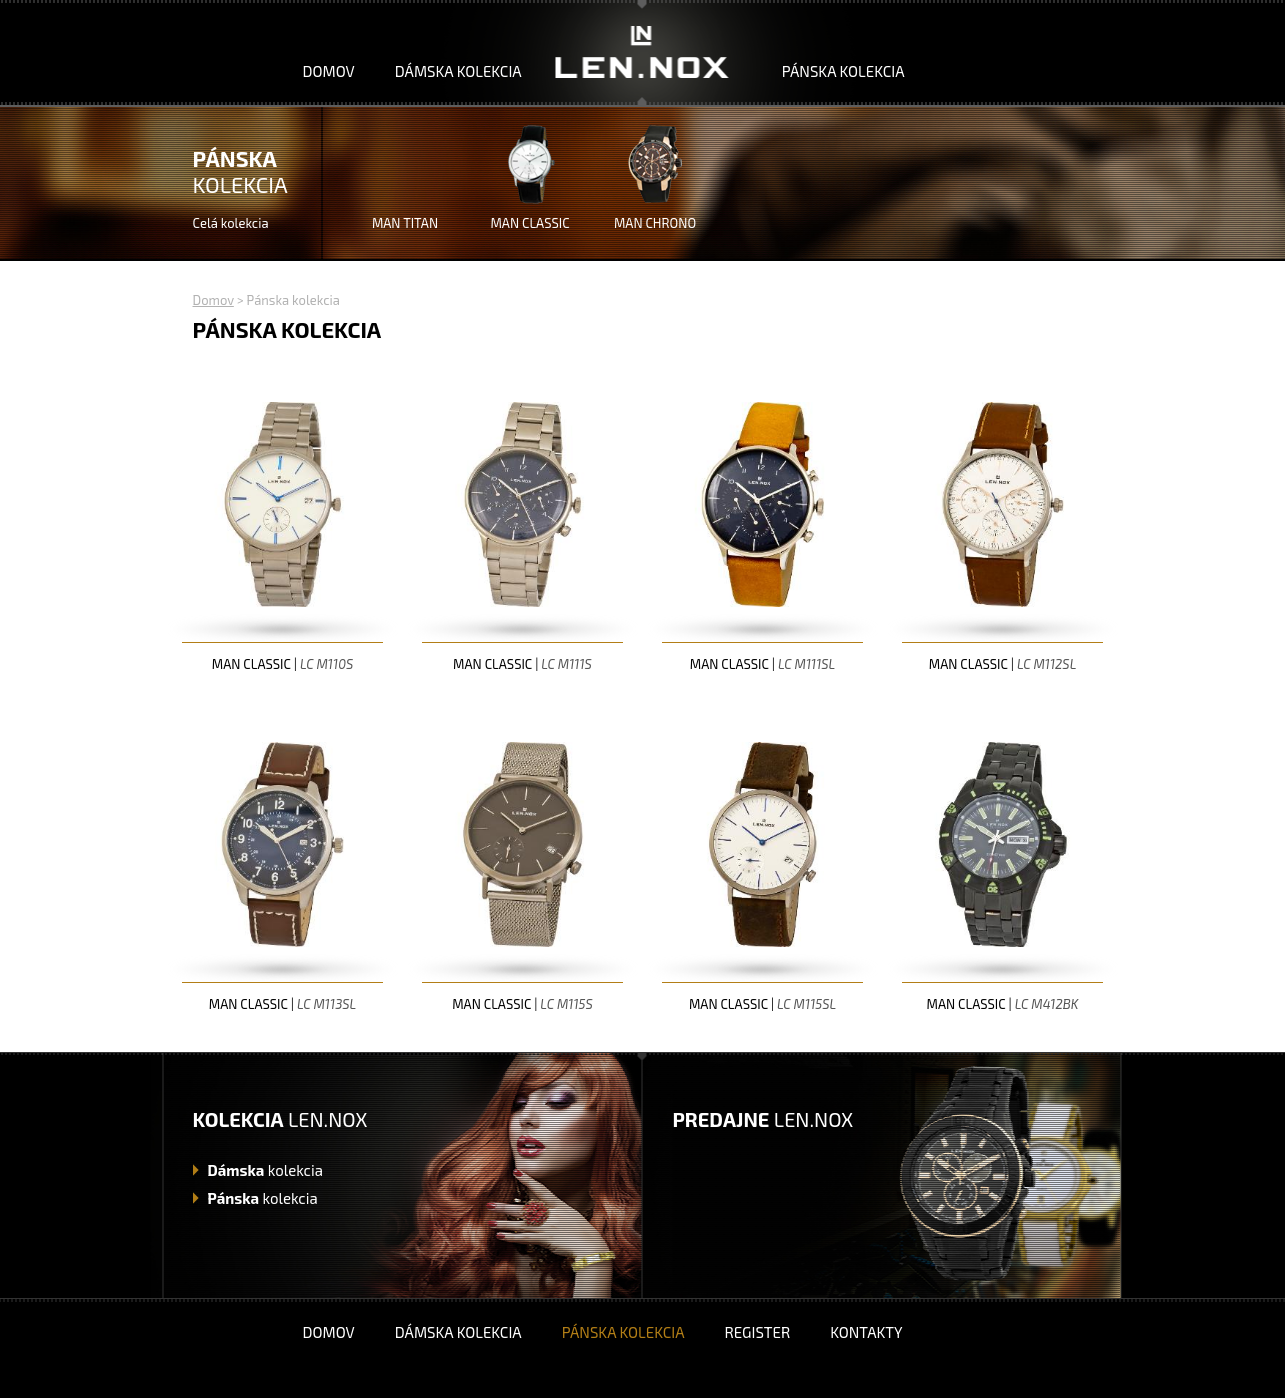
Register (757, 1332)
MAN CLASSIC (529, 223)
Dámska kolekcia (458, 71)
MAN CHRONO (655, 223)
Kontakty (866, 1332)
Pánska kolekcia (843, 71)
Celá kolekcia (231, 223)
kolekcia (265, 1170)
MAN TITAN (405, 223)
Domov (329, 71)
